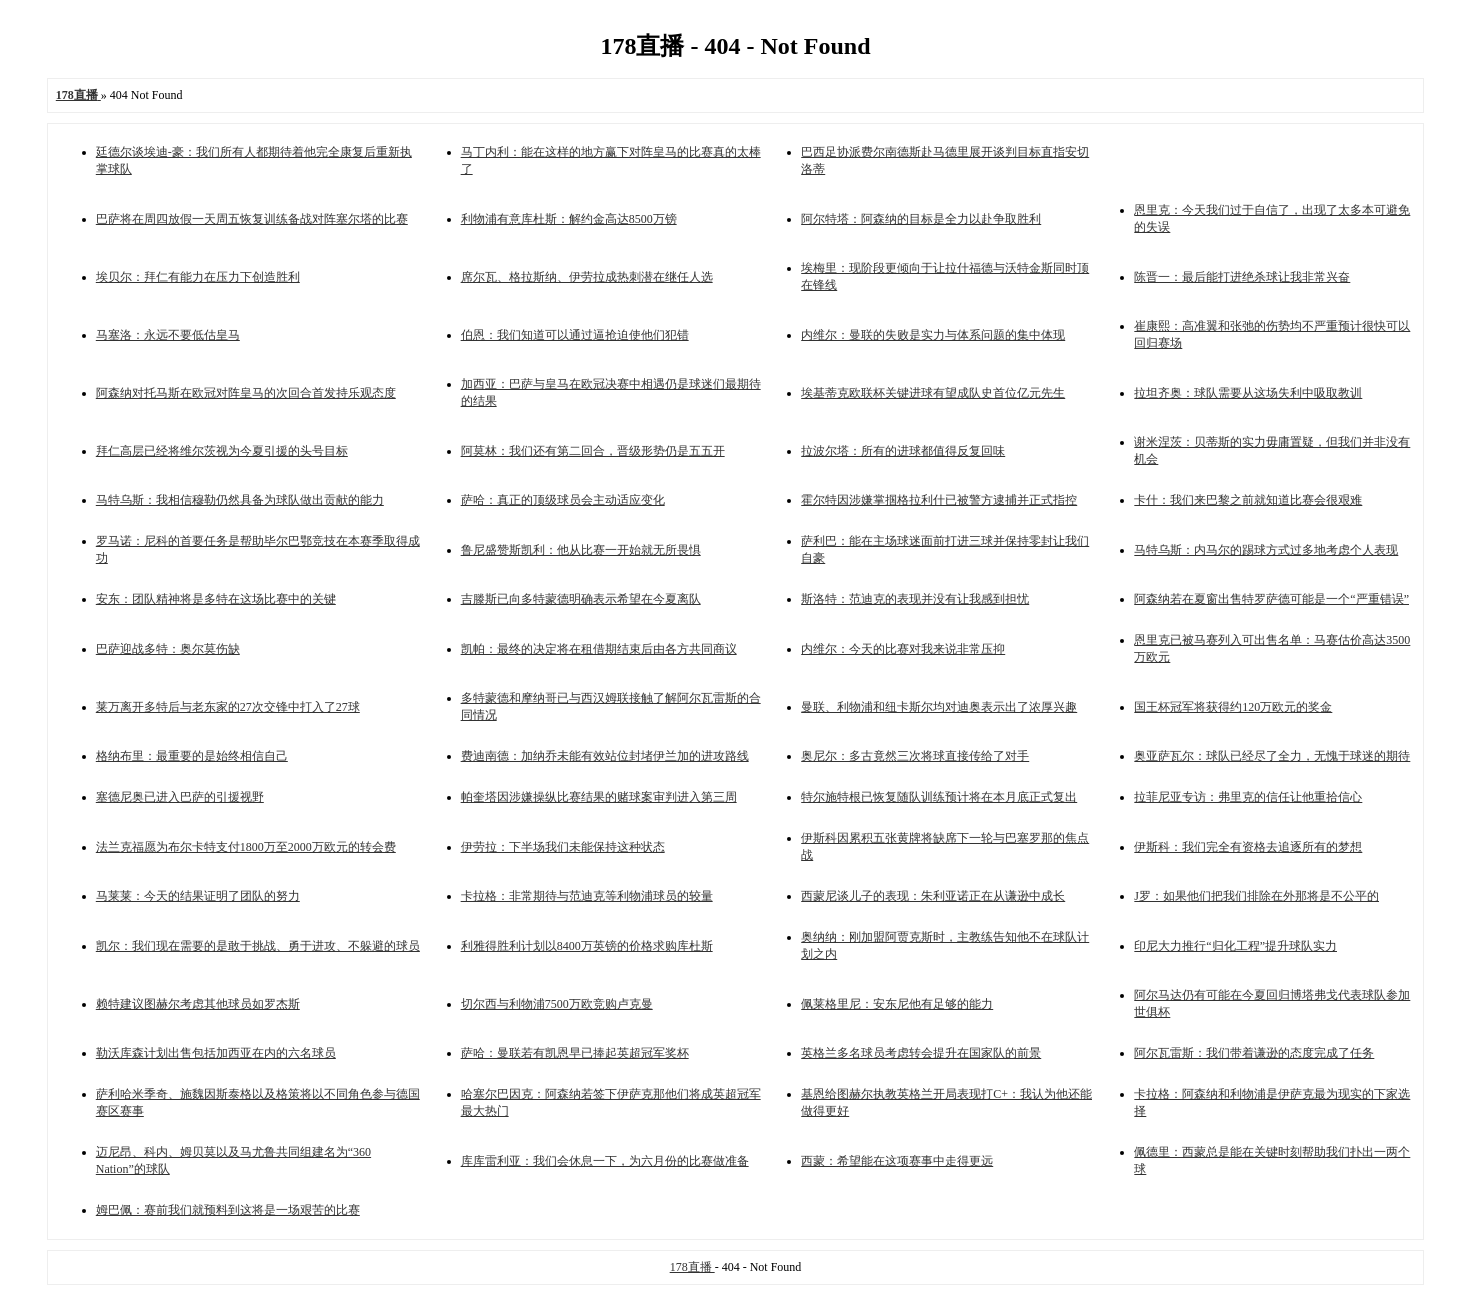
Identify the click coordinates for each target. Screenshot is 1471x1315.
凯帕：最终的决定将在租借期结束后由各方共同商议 (599, 649)
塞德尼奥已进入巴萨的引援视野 (180, 797)
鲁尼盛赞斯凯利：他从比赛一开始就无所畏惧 (581, 550)
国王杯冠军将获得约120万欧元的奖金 (1233, 707)
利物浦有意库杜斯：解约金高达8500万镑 (569, 219)
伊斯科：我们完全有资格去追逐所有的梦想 (1248, 847)
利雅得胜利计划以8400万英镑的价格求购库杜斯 (587, 946)
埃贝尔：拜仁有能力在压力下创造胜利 (198, 277)
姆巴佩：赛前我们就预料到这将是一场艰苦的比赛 (228, 1210)
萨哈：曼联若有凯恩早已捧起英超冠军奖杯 (575, 1053)
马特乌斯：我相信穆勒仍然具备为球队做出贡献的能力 (240, 500)
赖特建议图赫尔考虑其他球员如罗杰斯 (198, 1004)
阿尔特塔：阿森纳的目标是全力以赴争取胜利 (921, 219)
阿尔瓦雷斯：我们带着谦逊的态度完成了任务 (1254, 1053)
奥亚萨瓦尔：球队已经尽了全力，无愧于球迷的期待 (1272, 756)
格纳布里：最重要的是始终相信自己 (192, 756)
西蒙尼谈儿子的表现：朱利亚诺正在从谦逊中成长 (933, 896)
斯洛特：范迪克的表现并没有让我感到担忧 (915, 599)
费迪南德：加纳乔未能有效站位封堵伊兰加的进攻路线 (605, 756)
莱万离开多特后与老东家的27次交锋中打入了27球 (228, 707)
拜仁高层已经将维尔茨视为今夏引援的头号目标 (222, 451)
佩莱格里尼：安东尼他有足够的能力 (897, 1004)
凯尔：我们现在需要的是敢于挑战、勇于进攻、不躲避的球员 (258, 946)
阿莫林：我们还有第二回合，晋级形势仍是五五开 (593, 451)
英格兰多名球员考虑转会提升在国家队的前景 (921, 1053)
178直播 (692, 1267)
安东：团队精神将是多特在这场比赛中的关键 (216, 599)
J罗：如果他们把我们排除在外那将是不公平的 (1256, 896)
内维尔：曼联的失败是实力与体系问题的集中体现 (933, 335)
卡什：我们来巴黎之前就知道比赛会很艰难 (1248, 500)
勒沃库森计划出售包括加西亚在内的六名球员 (216, 1053)
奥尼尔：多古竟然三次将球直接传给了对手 (915, 756)
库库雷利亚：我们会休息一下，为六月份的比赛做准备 (605, 1161)
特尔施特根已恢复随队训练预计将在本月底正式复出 (939, 797)
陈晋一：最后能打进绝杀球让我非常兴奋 (1242, 277)
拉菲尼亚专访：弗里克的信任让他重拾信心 (1248, 797)
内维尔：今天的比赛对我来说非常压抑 (903, 649)
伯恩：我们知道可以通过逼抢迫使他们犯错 (575, 335)
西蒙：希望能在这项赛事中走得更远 (897, 1161)
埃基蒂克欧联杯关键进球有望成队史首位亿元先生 (933, 393)
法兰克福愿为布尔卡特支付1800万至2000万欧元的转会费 (246, 847)
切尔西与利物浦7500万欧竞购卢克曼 (557, 1004)
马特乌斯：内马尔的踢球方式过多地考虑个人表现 (1266, 550)
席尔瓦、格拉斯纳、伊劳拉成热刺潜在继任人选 (587, 277)
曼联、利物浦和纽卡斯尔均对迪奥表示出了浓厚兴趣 (939, 707)
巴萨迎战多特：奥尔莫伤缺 (168, 649)
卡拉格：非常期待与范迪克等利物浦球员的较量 (587, 896)
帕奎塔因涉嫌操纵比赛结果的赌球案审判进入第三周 (599, 797)
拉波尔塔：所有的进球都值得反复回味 (903, 451)
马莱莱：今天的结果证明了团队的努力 (198, 896)
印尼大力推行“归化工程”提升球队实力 (1235, 946)
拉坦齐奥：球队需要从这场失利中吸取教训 (1248, 393)
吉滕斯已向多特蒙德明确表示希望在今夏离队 (581, 599)
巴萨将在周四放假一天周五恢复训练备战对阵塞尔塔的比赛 (252, 219)
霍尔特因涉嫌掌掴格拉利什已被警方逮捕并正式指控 (939, 500)
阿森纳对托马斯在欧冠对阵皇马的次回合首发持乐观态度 (246, 393)
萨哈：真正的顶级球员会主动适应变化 (563, 500)
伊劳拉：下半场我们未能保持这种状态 (563, 847)
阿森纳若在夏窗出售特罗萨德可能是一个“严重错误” (1271, 599)
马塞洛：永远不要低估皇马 (168, 335)
